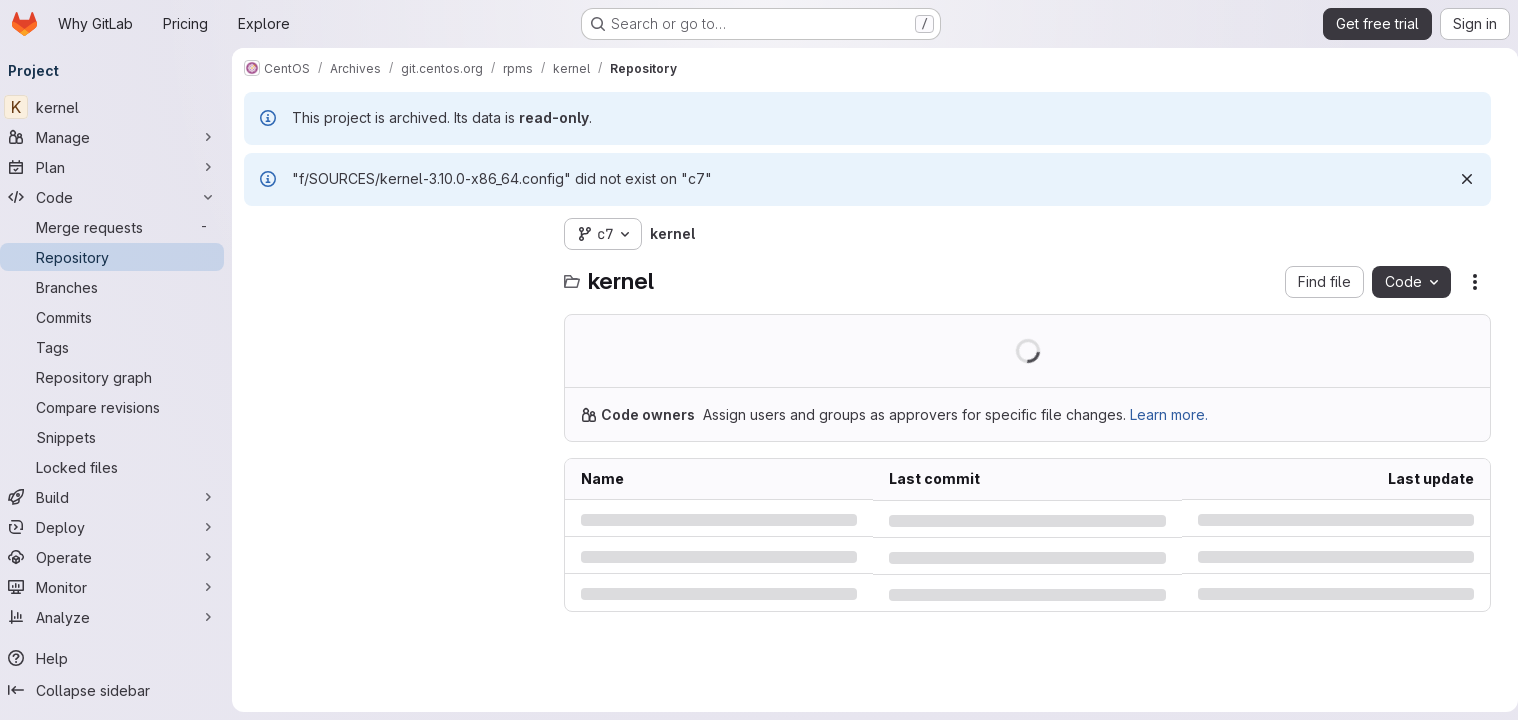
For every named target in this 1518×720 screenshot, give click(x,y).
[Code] (120, 197)
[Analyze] (120, 617)
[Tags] (120, 347)
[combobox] (402, 273)
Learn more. (1177, 414)
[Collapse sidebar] (120, 690)
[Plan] (120, 167)
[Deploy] (120, 527)
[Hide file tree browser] (268, 234)
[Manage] (120, 137)
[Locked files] (120, 467)
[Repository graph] (120, 377)
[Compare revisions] (120, 407)
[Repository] (120, 257)
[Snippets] (120, 437)
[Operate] (120, 557)
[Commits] (120, 317)
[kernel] (120, 107)
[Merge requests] (120, 227)
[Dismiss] (1459, 179)
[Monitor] (120, 587)
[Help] (120, 658)
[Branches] (120, 287)
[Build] (120, 497)
